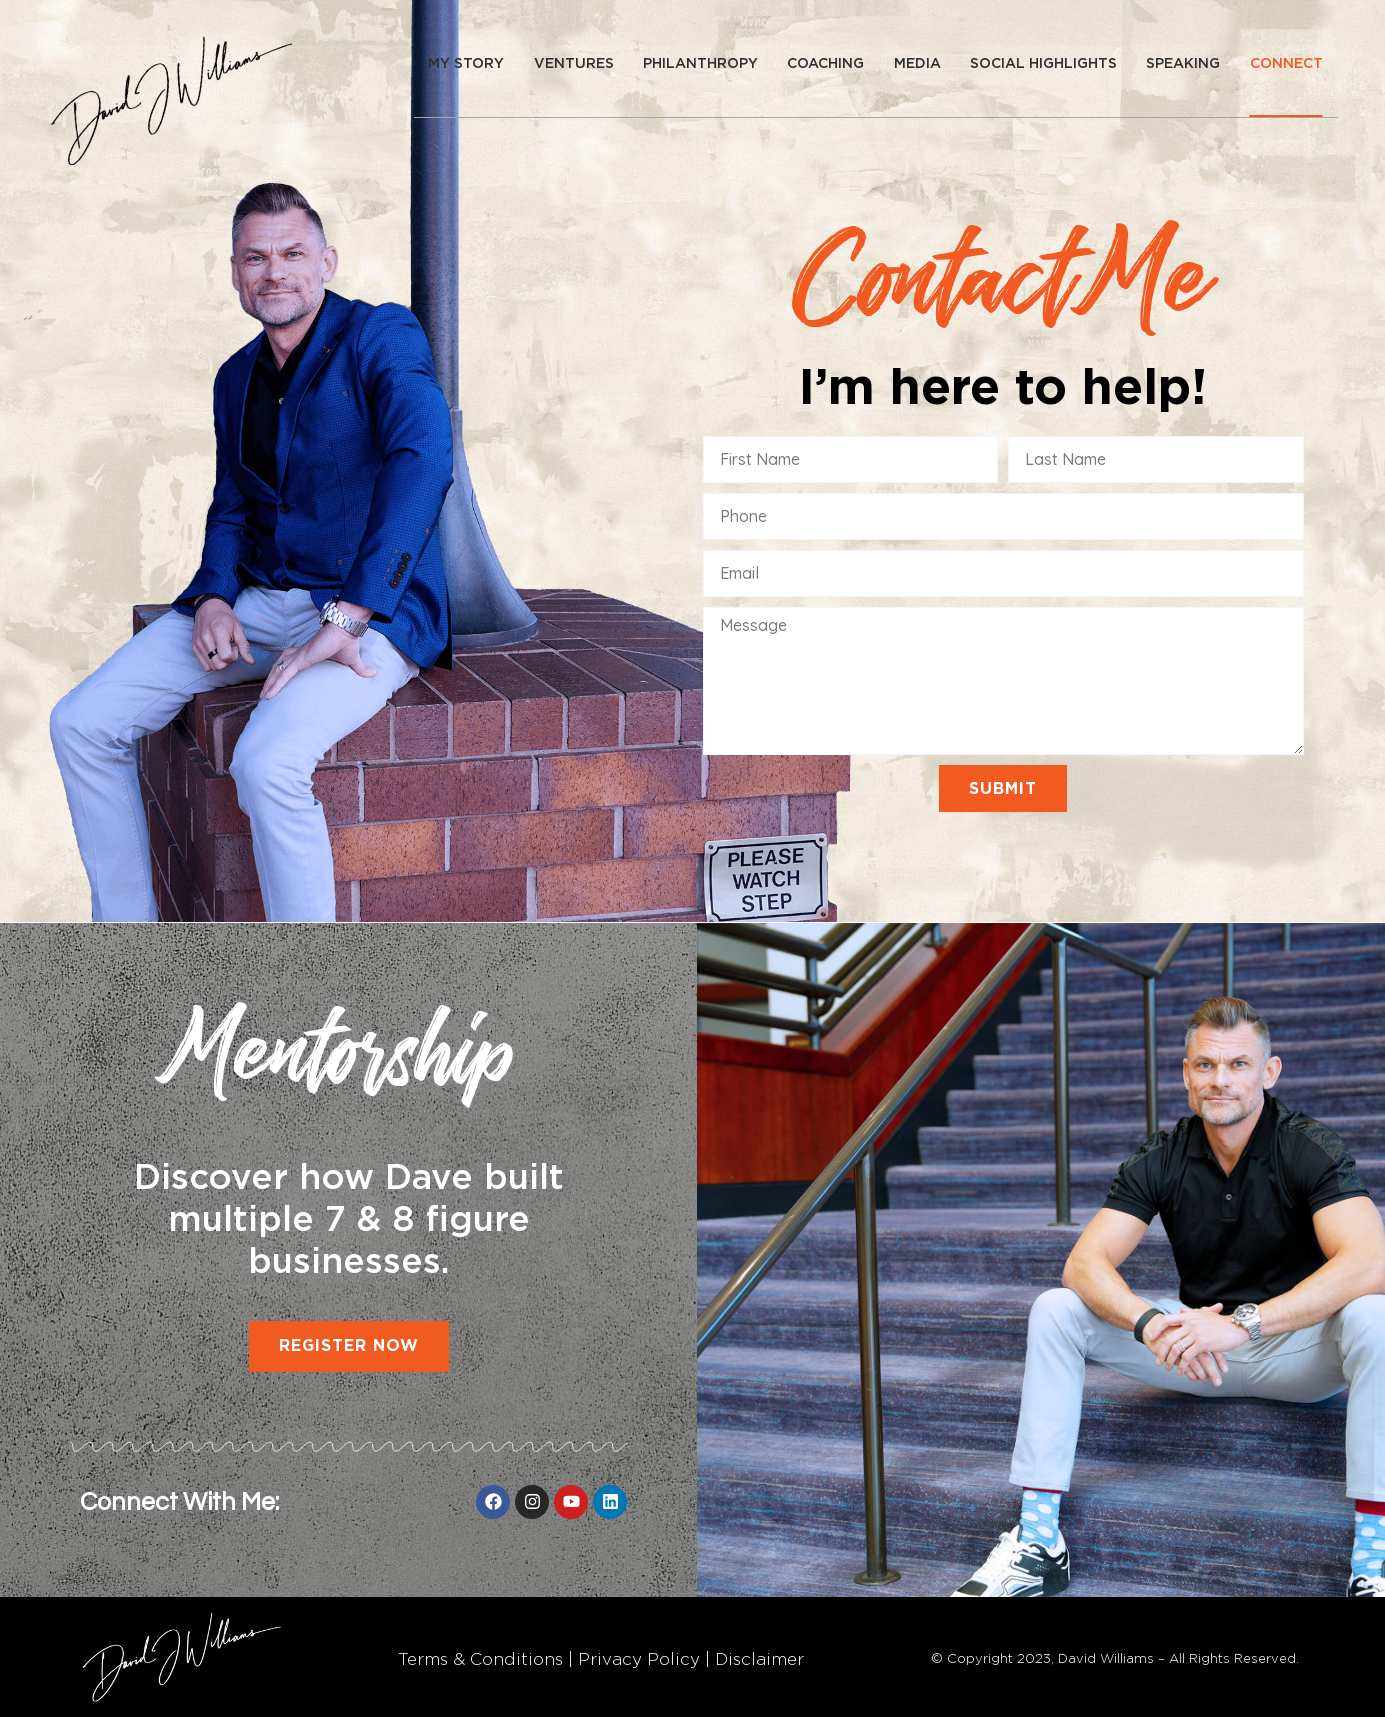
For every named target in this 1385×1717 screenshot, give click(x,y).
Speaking (1183, 63)
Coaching (825, 63)
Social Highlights (1043, 63)
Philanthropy (700, 63)
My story (466, 63)
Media (917, 63)
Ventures (574, 63)
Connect (1286, 63)
